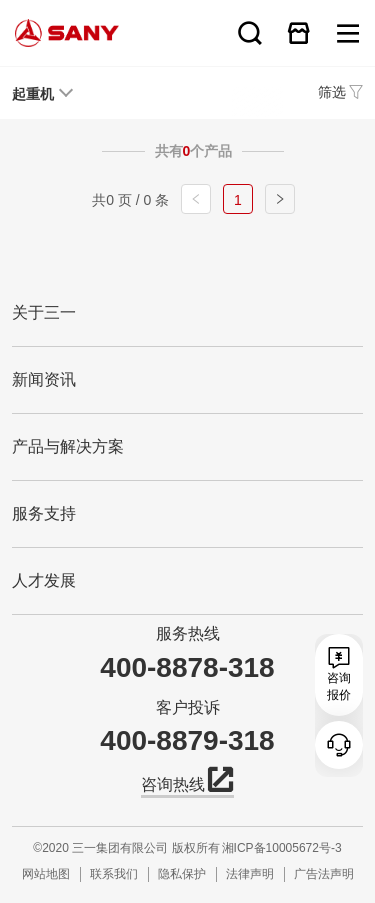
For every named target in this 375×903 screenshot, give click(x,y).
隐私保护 (182, 874)
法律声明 (250, 874)
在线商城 (299, 33)
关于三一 (44, 312)
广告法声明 (324, 874)
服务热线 (188, 633)
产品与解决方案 (68, 446)
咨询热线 (187, 783)
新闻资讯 (44, 379)
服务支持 (44, 513)
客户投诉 (188, 707)
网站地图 (46, 874)
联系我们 (114, 874)
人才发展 (44, 580)
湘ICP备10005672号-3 (282, 848)
